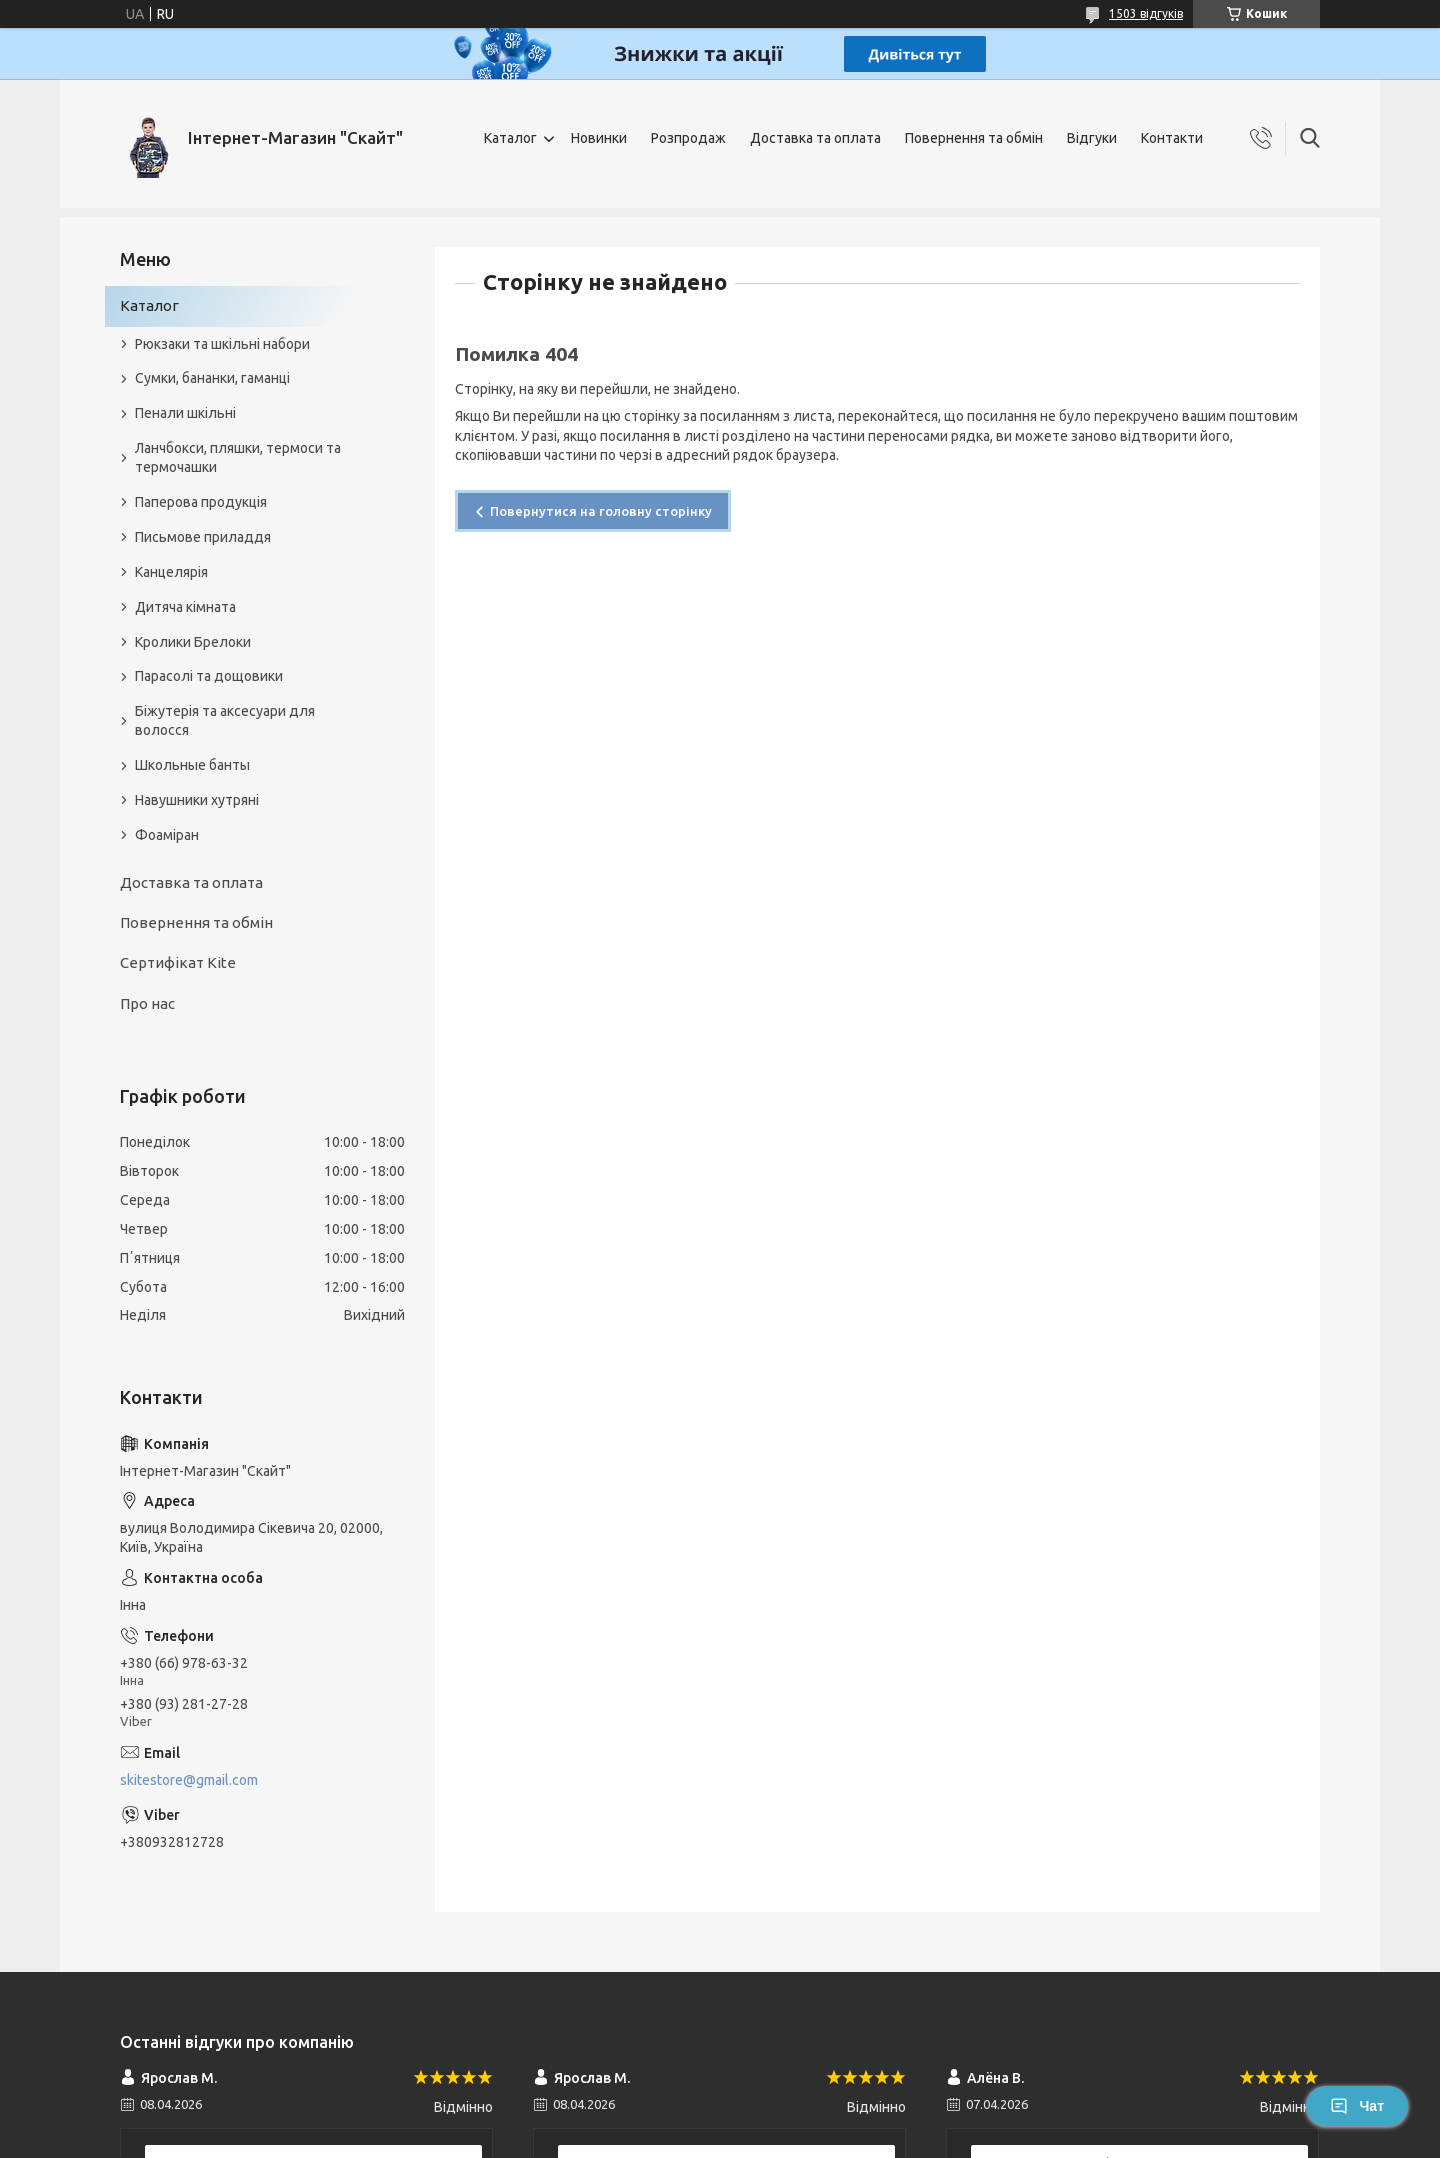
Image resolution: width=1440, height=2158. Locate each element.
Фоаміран (167, 835)
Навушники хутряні (197, 800)
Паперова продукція (201, 502)
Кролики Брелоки (193, 642)
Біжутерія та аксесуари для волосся (225, 720)
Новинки (599, 138)
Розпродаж (688, 138)
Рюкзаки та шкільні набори (222, 344)
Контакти (1172, 138)
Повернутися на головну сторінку (601, 511)
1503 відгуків (1146, 13)
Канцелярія (171, 572)
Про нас (147, 1003)
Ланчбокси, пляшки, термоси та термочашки (238, 457)
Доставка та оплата (815, 138)
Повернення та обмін (974, 138)
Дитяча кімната (185, 607)
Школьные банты (192, 765)
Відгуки (1092, 138)
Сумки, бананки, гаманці (212, 378)
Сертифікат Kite (178, 962)
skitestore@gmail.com (189, 1780)
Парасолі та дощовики (209, 676)
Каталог (510, 138)
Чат (1357, 2106)
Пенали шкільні (185, 413)
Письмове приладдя (203, 537)
